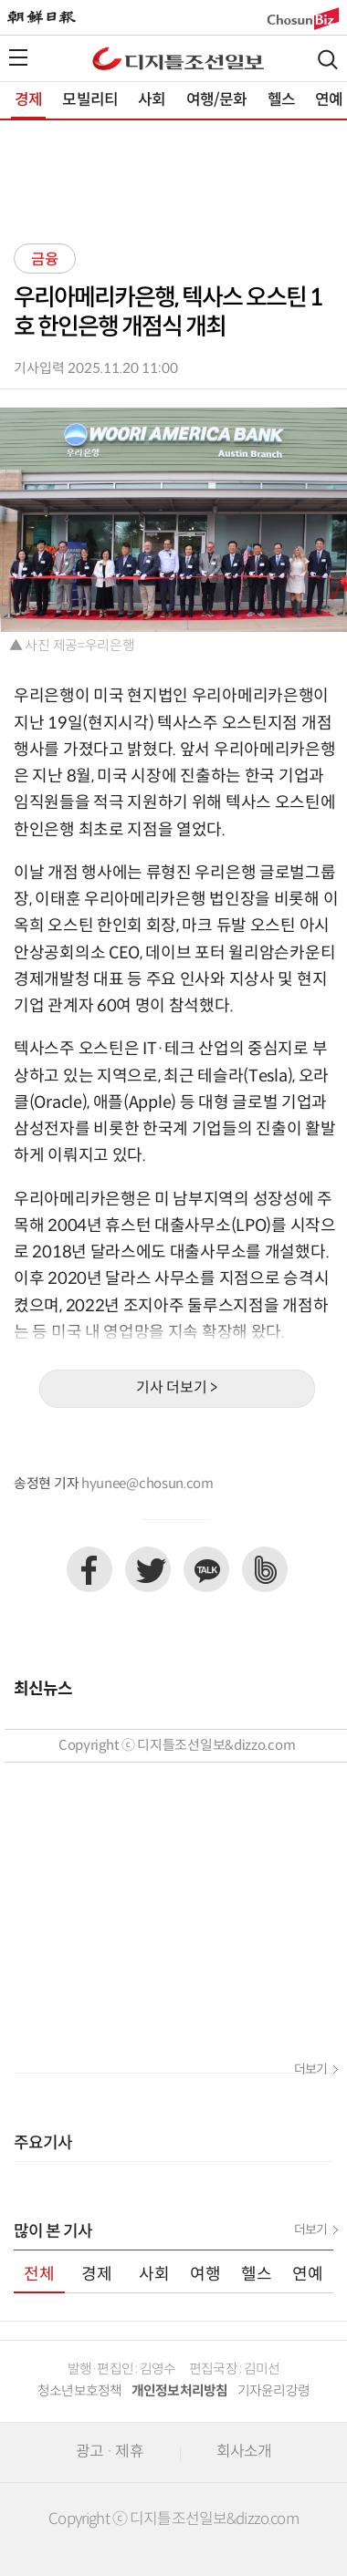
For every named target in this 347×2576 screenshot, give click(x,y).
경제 (28, 100)
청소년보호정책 (79, 2391)
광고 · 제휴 (109, 2452)
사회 (151, 100)
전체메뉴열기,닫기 (18, 57)
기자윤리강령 (273, 2391)
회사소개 (244, 2452)
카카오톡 (206, 1569)
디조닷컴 (178, 58)
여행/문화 (216, 100)
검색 (328, 59)
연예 (328, 100)
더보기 (310, 2070)
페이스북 (89, 1569)
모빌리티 (90, 100)
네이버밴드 (265, 1569)
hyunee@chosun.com (147, 1484)
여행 (205, 2274)
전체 (39, 2274)
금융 (44, 260)
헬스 (281, 100)
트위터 (148, 1569)
